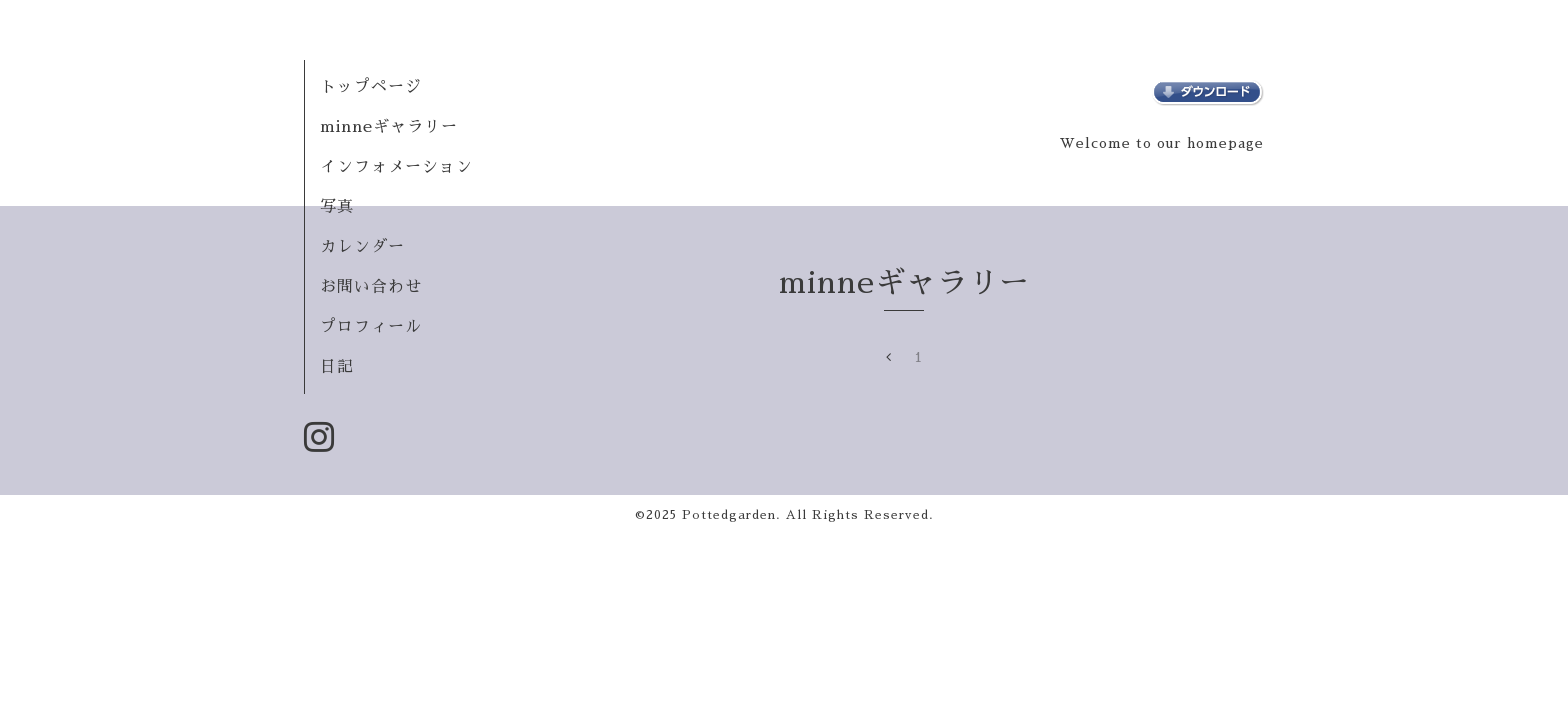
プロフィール (371, 327)
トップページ (371, 87)
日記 (337, 367)
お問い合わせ (371, 287)
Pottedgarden (729, 515)
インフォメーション (396, 167)
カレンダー (362, 247)
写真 (337, 207)
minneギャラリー (389, 127)
